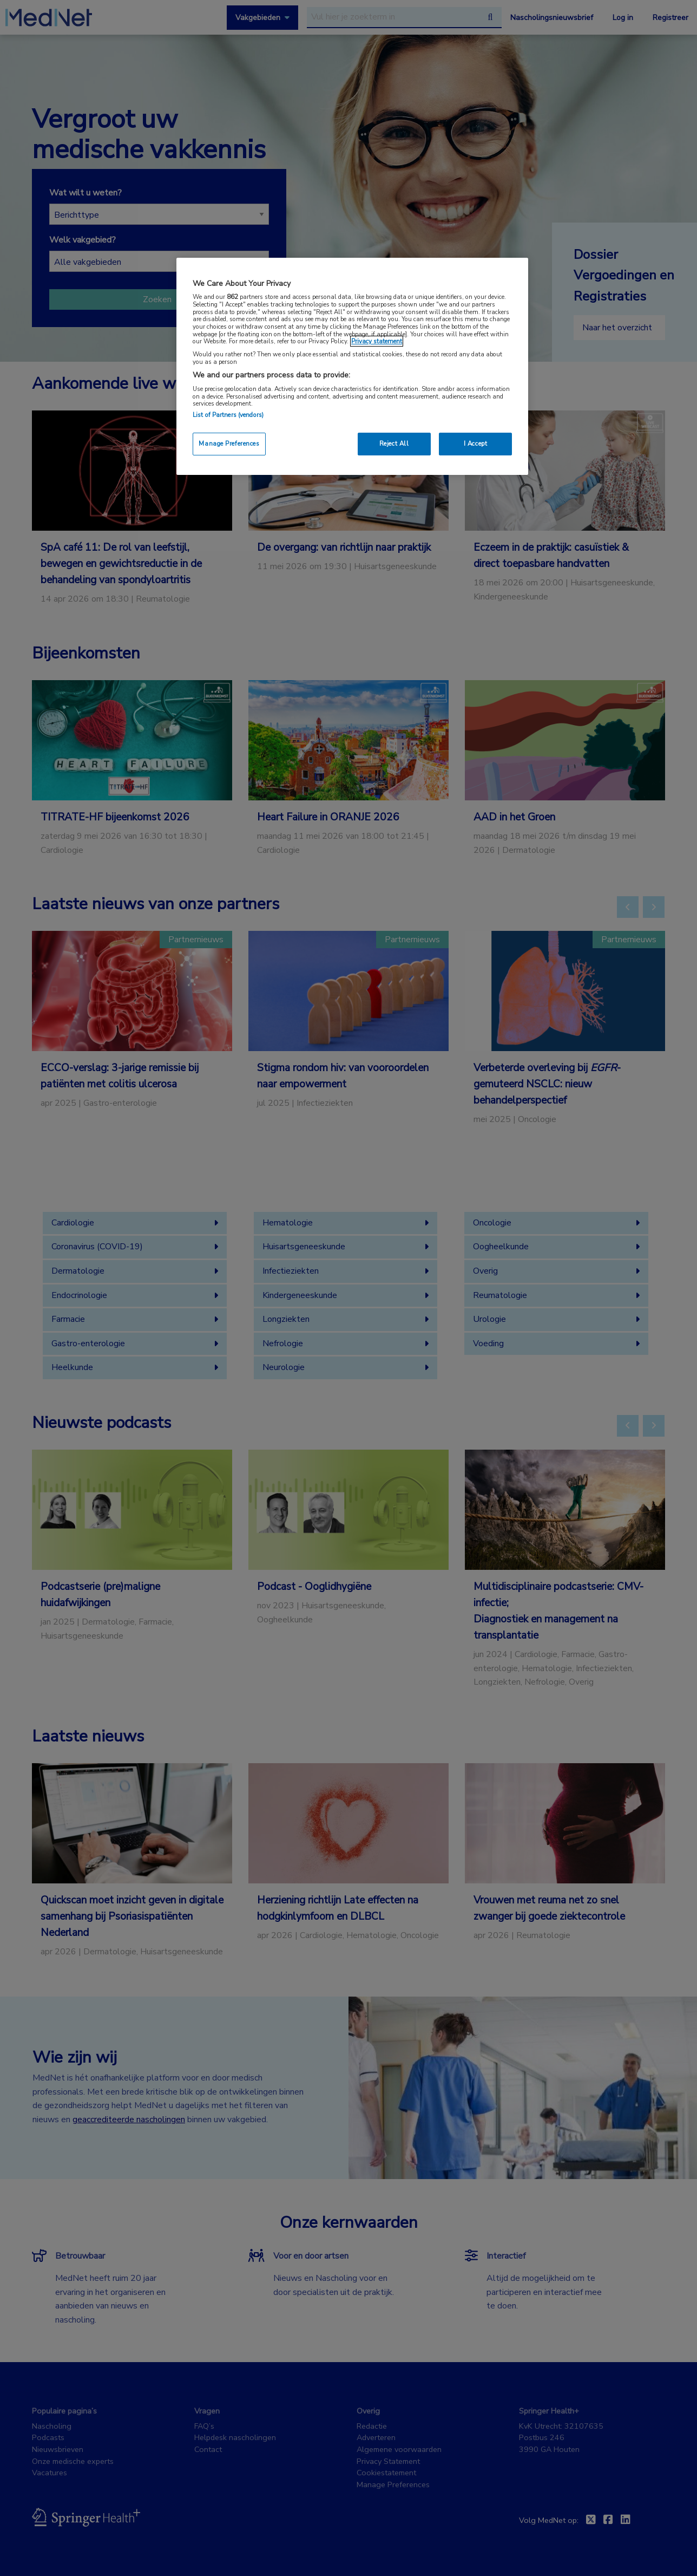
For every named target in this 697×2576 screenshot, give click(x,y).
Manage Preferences (229, 443)
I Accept (476, 443)
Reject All (394, 443)
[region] (352, 366)
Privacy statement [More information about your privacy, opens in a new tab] (376, 341)
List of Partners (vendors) (228, 414)
